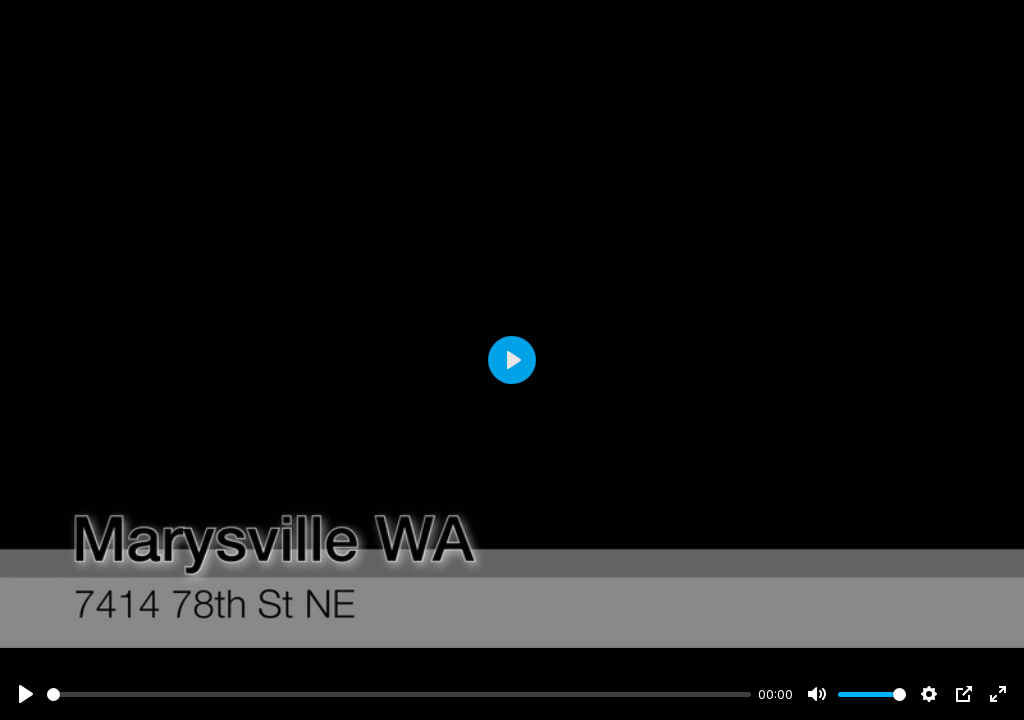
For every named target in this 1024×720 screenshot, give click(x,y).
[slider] (399, 694)
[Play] (26, 694)
